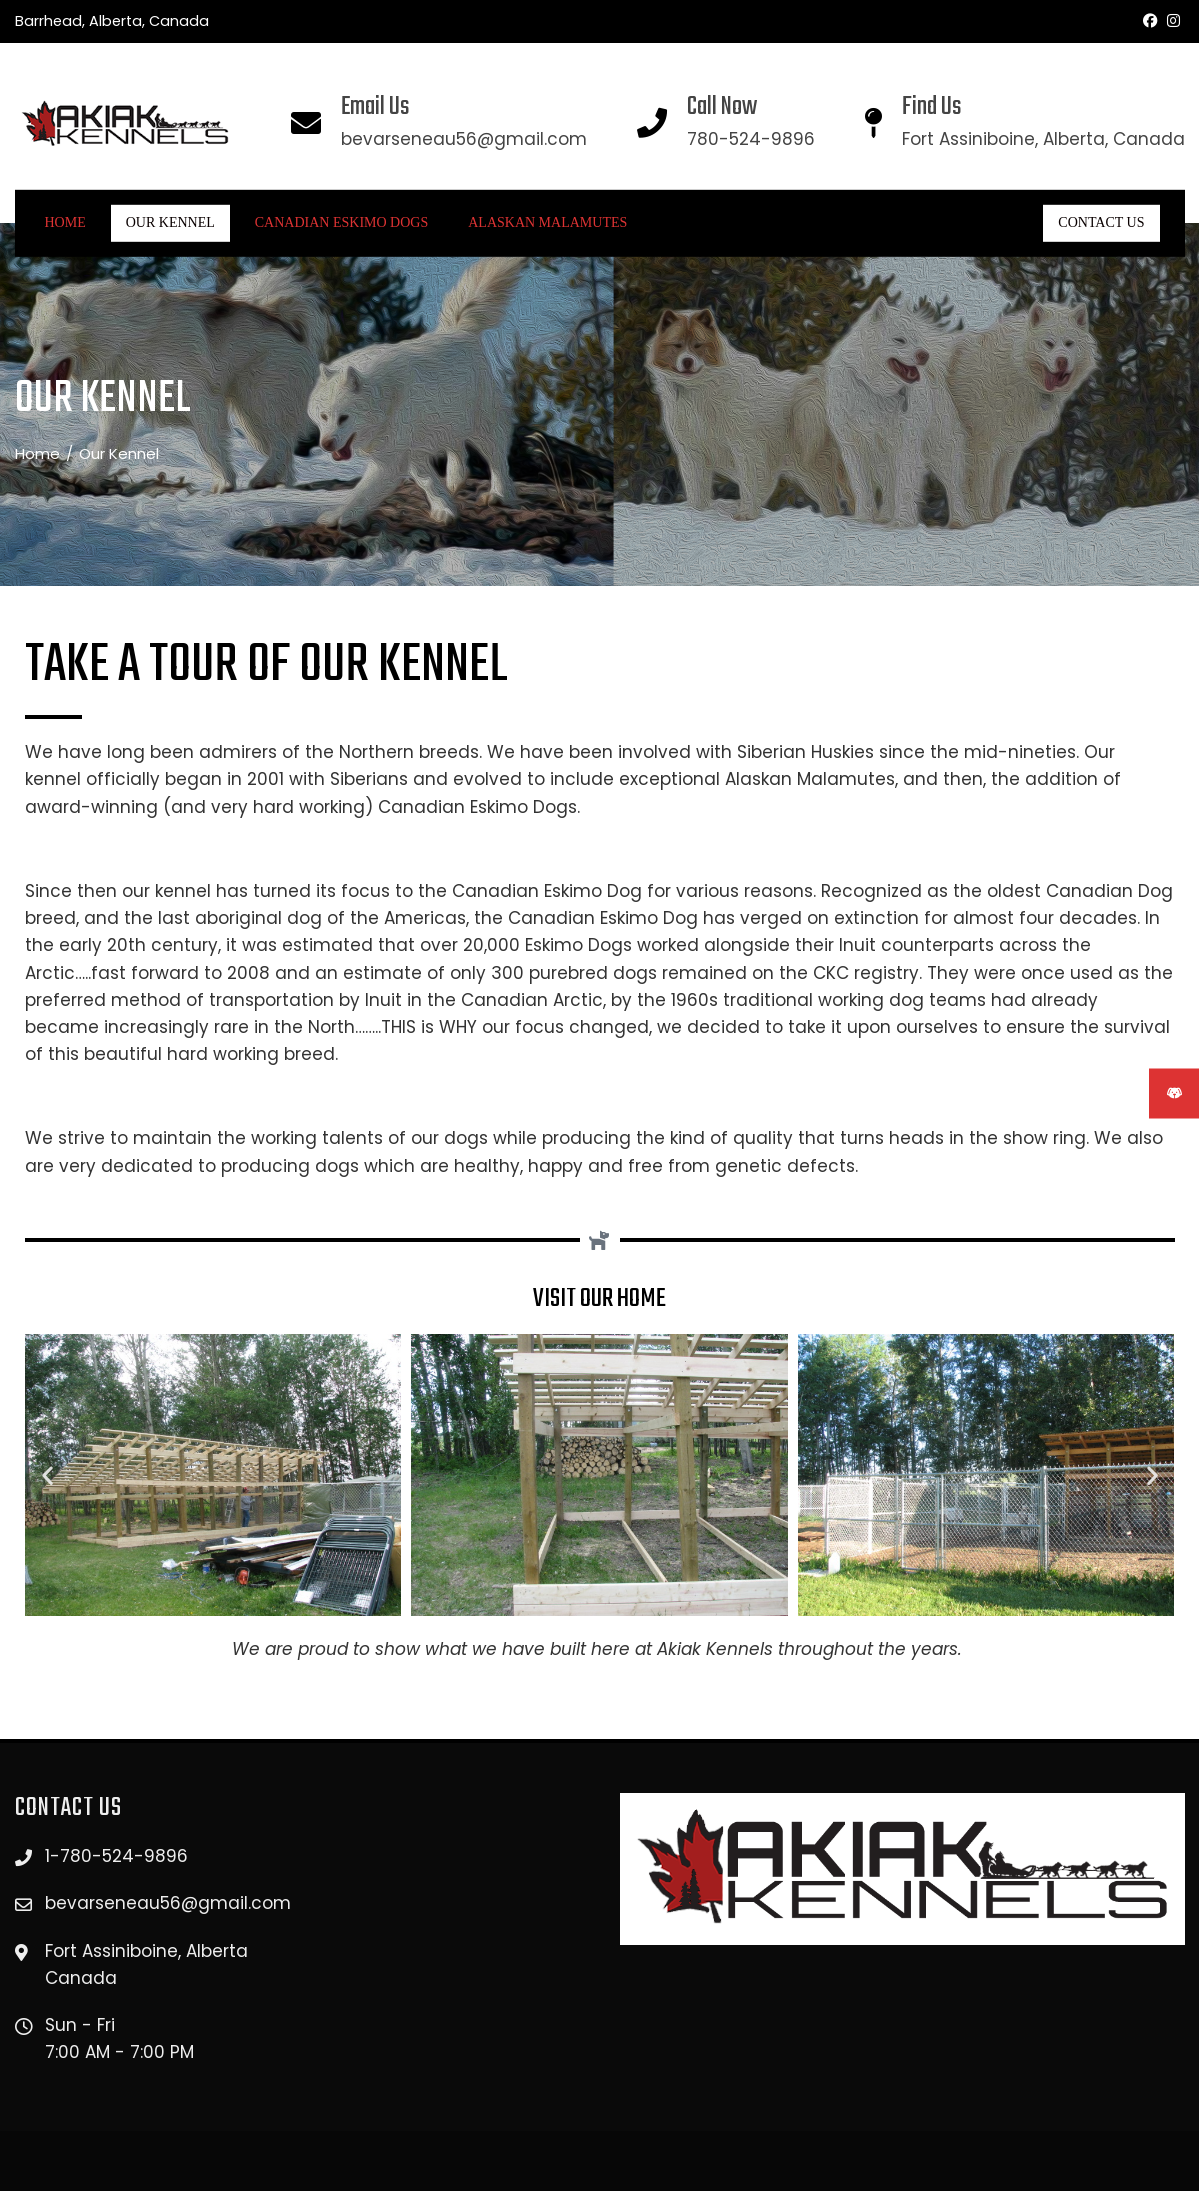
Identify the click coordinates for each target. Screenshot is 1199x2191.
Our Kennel (170, 222)
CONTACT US (1101, 222)
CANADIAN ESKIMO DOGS (341, 222)
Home (65, 222)
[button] (47, 1475)
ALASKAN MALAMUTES (547, 222)
